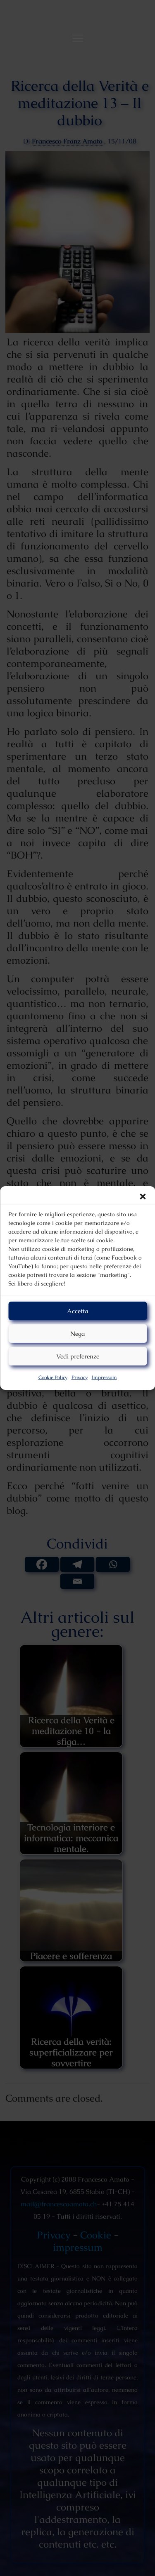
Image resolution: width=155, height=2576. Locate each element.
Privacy (80, 1377)
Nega (77, 1333)
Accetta (77, 1311)
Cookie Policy (52, 1377)
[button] (142, 1196)
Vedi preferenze (77, 1356)
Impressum (104, 1377)
